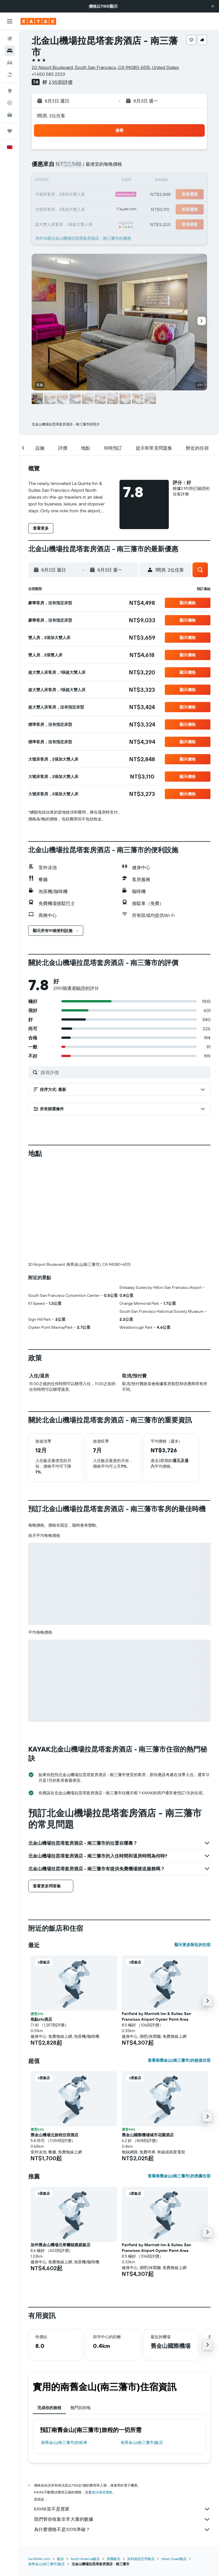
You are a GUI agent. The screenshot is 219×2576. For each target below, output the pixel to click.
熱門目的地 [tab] (80, 2313)
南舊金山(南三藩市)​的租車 (64, 2347)
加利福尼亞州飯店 (141, 2464)
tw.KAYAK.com (39, 2464)
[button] (212, 6)
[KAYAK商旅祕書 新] (9, 114)
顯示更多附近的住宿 (192, 1850)
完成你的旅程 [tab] (49, 2313)
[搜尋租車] (9, 62)
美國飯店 (113, 2464)
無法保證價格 (102, 2397)
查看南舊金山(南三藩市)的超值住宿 (179, 1965)
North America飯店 (85, 2464)
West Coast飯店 (173, 2464)
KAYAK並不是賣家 (122, 2414)
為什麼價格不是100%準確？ (122, 2435)
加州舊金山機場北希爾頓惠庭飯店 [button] (60, 2150)
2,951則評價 (60, 82)
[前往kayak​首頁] (38, 21)
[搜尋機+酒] (9, 74)
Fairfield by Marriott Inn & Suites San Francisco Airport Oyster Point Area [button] (156, 1921)
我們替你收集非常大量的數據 (122, 2424)
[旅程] (9, 131)
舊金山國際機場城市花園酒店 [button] (148, 2040)
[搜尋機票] (9, 38)
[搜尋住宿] (9, 50)
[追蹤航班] (9, 102)
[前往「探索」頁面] (9, 91)
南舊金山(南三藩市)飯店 (142, 2347)
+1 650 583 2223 (48, 74)
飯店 (60, 2464)
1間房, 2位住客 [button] (50, 115)
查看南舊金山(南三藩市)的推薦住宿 (179, 2081)
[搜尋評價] (124, 1072)
